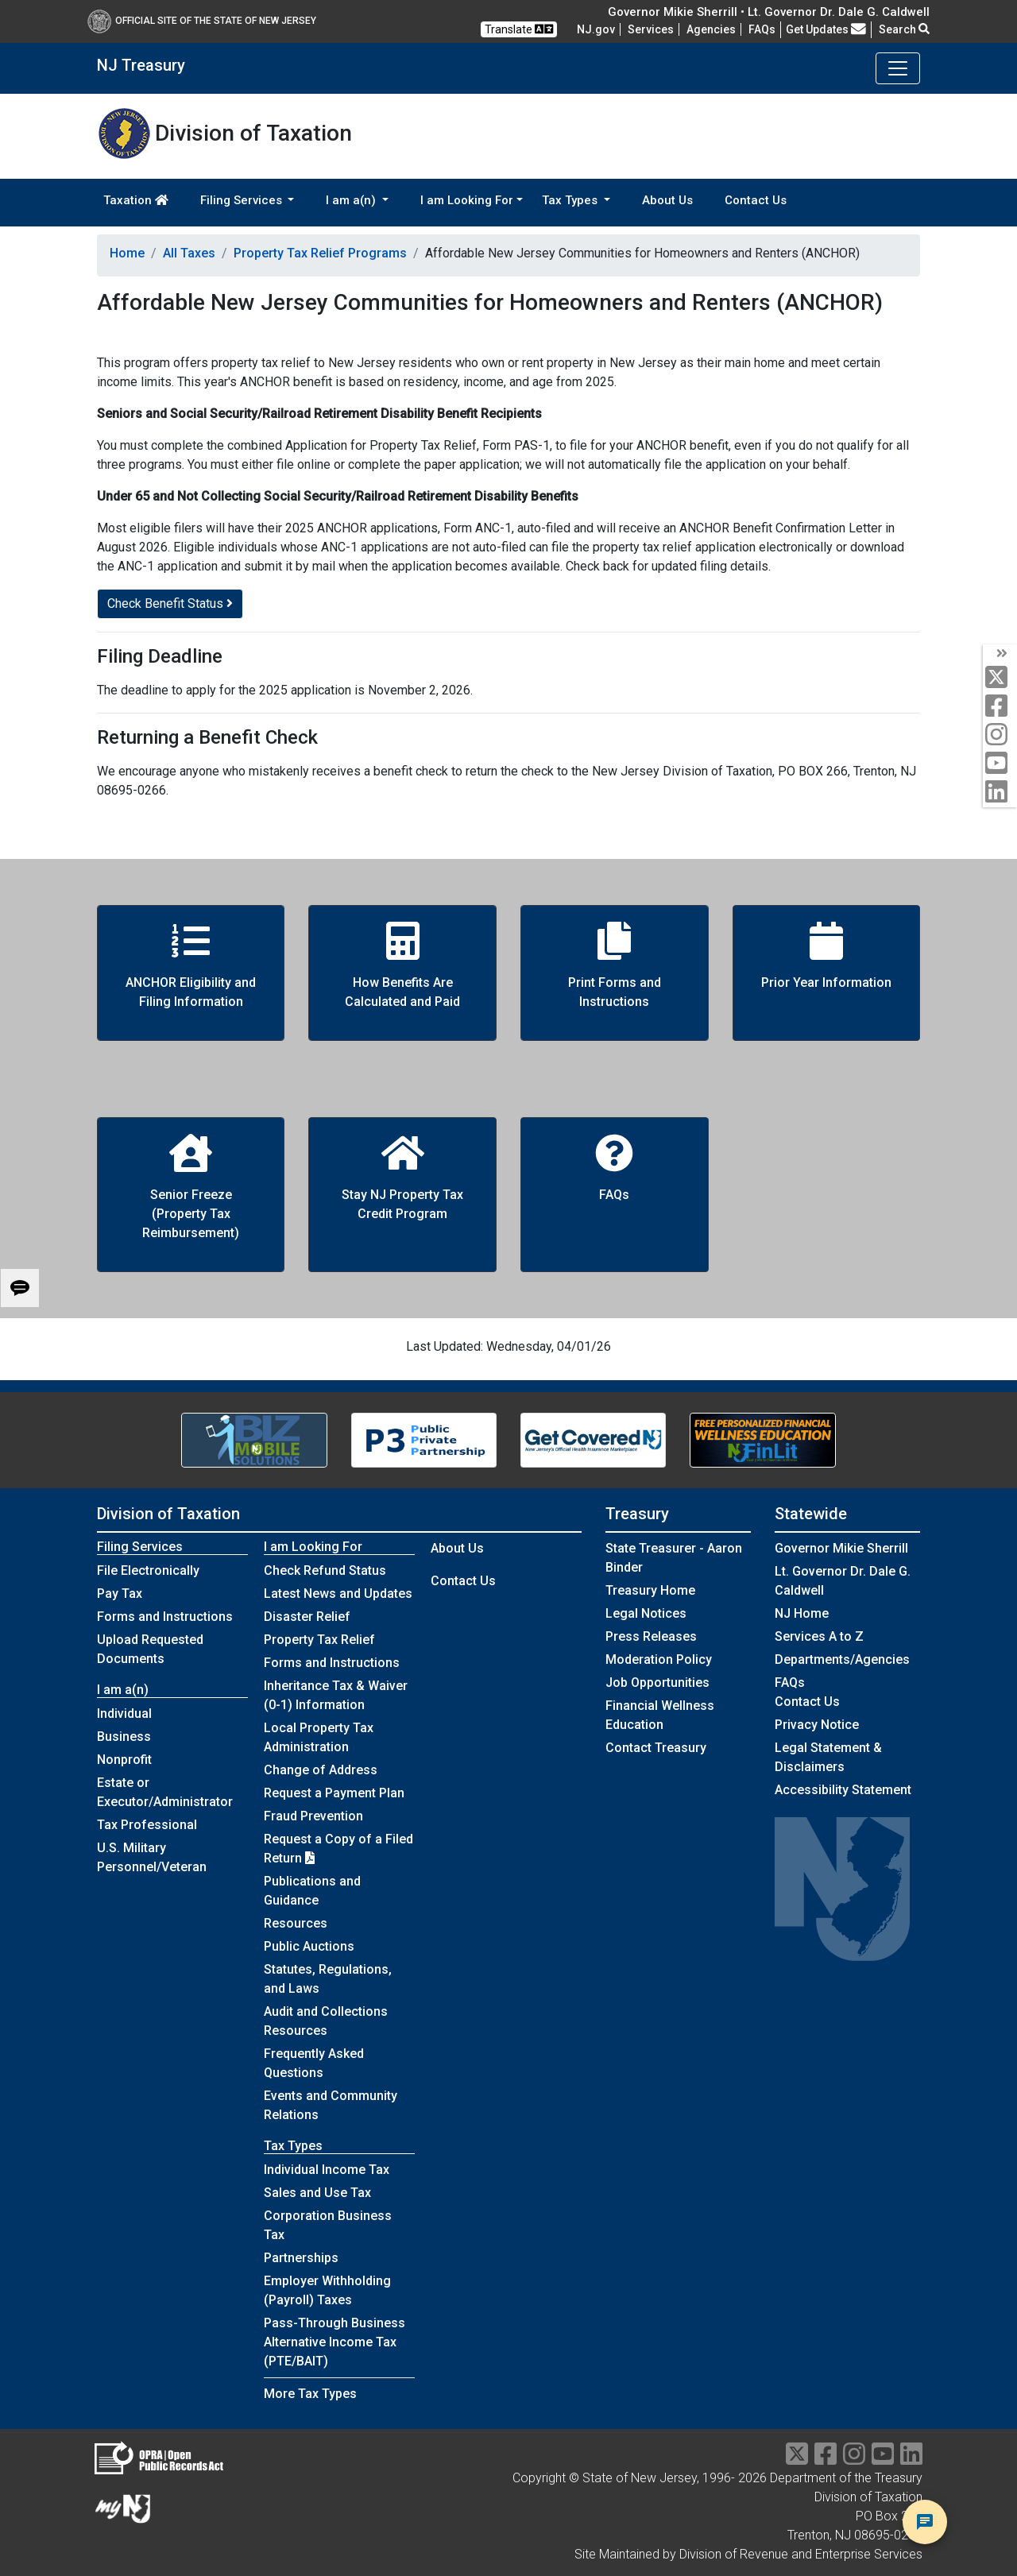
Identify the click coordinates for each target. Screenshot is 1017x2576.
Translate (519, 29)
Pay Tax (119, 1593)
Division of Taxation (168, 1513)
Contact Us (756, 200)
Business (124, 1736)
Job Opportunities (657, 1682)
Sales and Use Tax (317, 2192)
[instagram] (1000, 735)
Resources (295, 1923)
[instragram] (854, 2458)
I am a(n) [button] (352, 200)
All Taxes (189, 253)
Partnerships (301, 2257)
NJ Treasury (141, 65)
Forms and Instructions (165, 1616)
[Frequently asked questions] (761, 29)
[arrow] (1000, 653)
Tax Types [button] (571, 200)
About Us (667, 200)
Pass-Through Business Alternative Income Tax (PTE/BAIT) (334, 2342)
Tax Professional (147, 1824)
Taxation (135, 200)
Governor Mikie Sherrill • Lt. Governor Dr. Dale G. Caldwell (769, 12)
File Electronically (148, 1570)
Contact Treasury (655, 1747)
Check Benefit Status (170, 603)
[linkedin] (1000, 792)
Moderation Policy (658, 1659)
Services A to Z (819, 1636)
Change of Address (320, 1769)
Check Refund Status (325, 1570)
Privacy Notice (817, 1724)
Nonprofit (124, 1759)
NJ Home (802, 1613)
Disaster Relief (307, 1616)
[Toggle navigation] (898, 68)
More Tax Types (310, 2393)
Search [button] (904, 29)
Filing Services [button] (242, 200)
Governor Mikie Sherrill (841, 1548)
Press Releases (651, 1636)
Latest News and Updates (338, 1593)
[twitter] (1000, 678)
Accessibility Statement (843, 1789)
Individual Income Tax (326, 2169)
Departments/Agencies (842, 1659)
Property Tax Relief (319, 1639)
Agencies (711, 29)
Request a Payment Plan (334, 1792)
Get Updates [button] (826, 29)
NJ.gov (596, 29)
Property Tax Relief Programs (320, 253)
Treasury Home (650, 1590)
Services (651, 29)
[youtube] (1000, 764)
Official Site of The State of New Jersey (201, 20)
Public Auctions (309, 1946)
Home (127, 253)
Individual (124, 1713)
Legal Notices (645, 1613)
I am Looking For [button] (466, 200)
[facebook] (1000, 707)
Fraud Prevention (313, 1816)
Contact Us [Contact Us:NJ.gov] (807, 1701)
